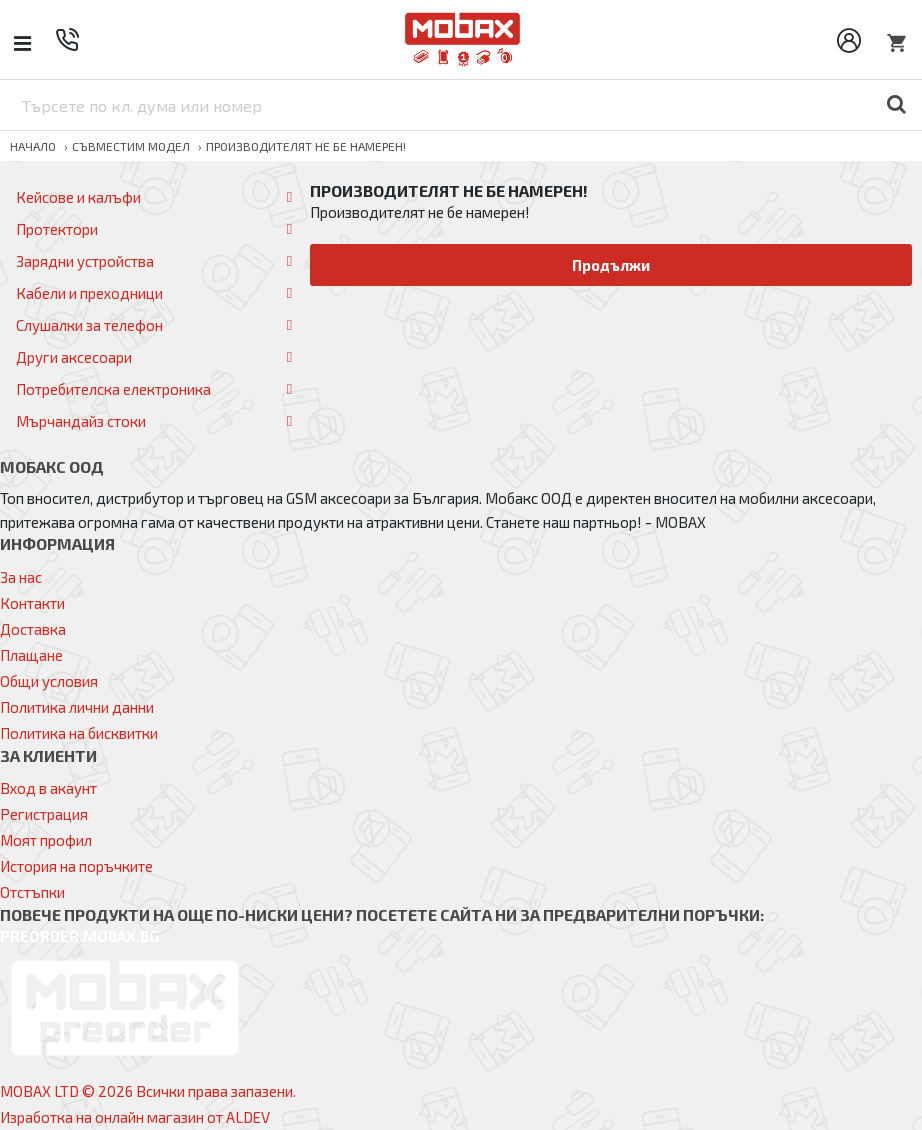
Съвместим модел (131, 146)
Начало (33, 146)
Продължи (611, 265)
